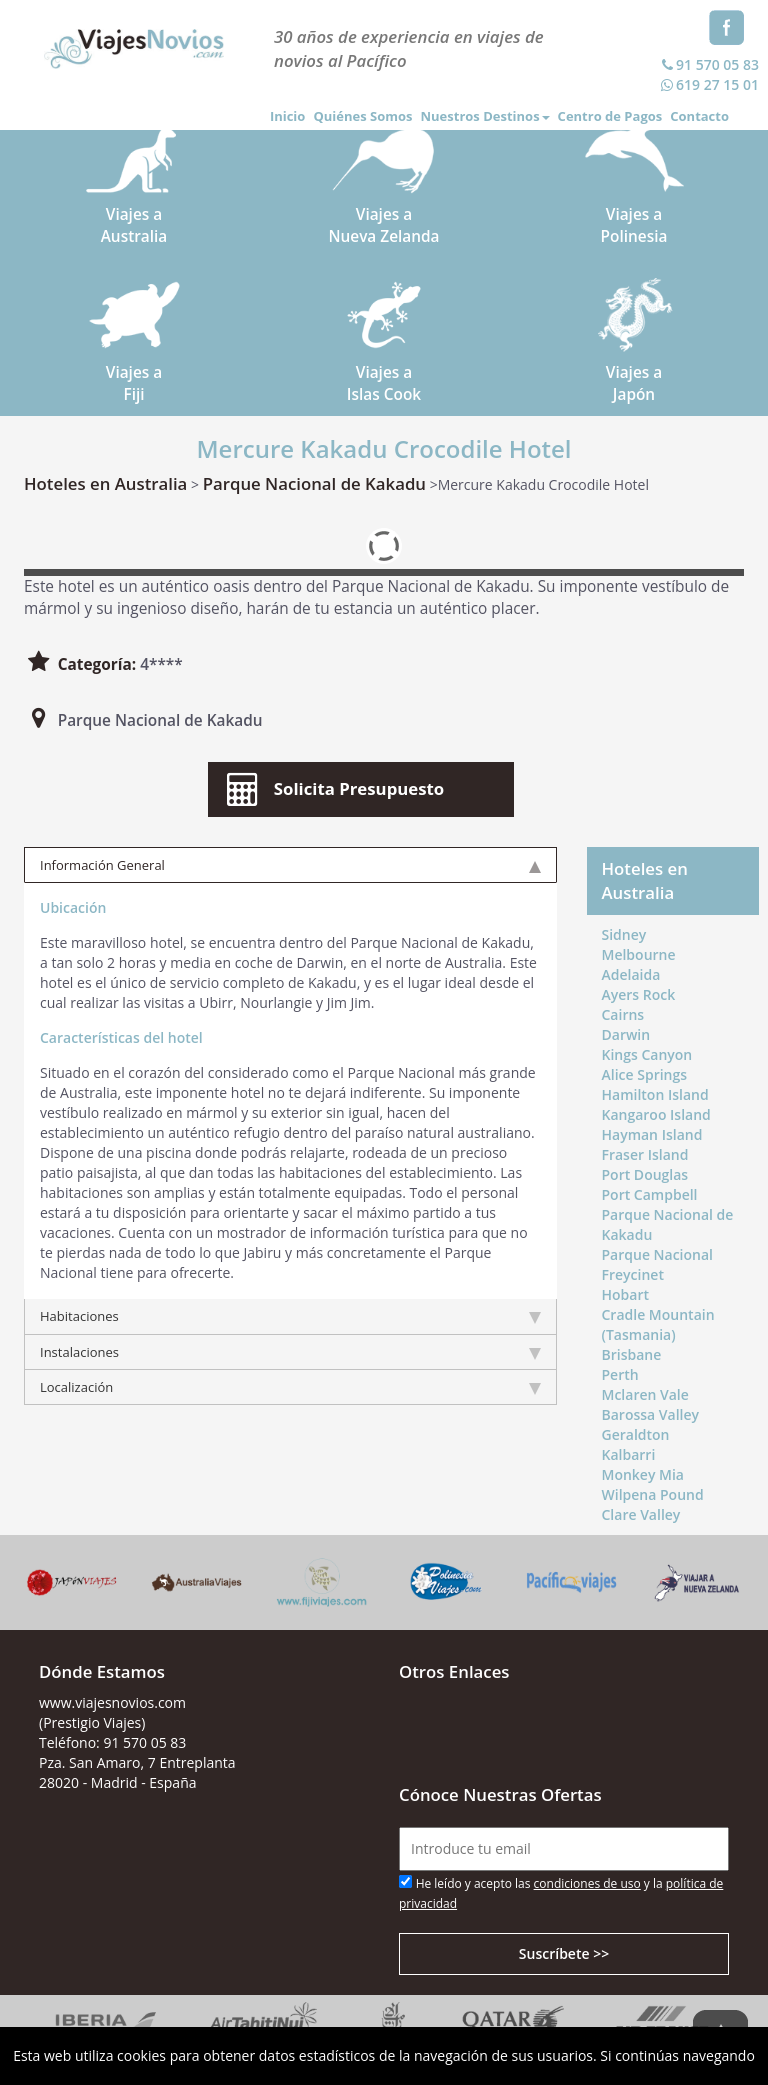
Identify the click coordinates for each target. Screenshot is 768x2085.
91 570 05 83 (708, 64)
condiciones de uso (587, 1883)
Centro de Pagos (610, 116)
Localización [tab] (290, 1387)
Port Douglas (645, 1174)
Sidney (624, 934)
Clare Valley (641, 1514)
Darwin (626, 1034)
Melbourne (639, 954)
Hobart (625, 1294)
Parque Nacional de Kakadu (314, 483)
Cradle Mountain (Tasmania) (658, 1324)
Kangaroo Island (656, 1114)
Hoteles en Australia (105, 483)
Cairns (623, 1014)
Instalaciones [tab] (290, 1352)
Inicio (288, 116)
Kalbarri (629, 1454)
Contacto (699, 116)
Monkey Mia (643, 1474)
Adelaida (631, 974)
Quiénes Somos (362, 116)
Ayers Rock (639, 994)
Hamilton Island (655, 1094)
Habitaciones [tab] (290, 1316)
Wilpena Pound (653, 1494)
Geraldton (636, 1434)
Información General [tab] (290, 865)
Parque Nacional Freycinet (658, 1264)
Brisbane (632, 1354)
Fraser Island (645, 1154)
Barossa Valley (651, 1414)
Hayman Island (652, 1134)
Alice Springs (645, 1074)
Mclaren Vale (645, 1394)
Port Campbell (650, 1194)
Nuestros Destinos (484, 116)
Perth (620, 1374)
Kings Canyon (647, 1054)
